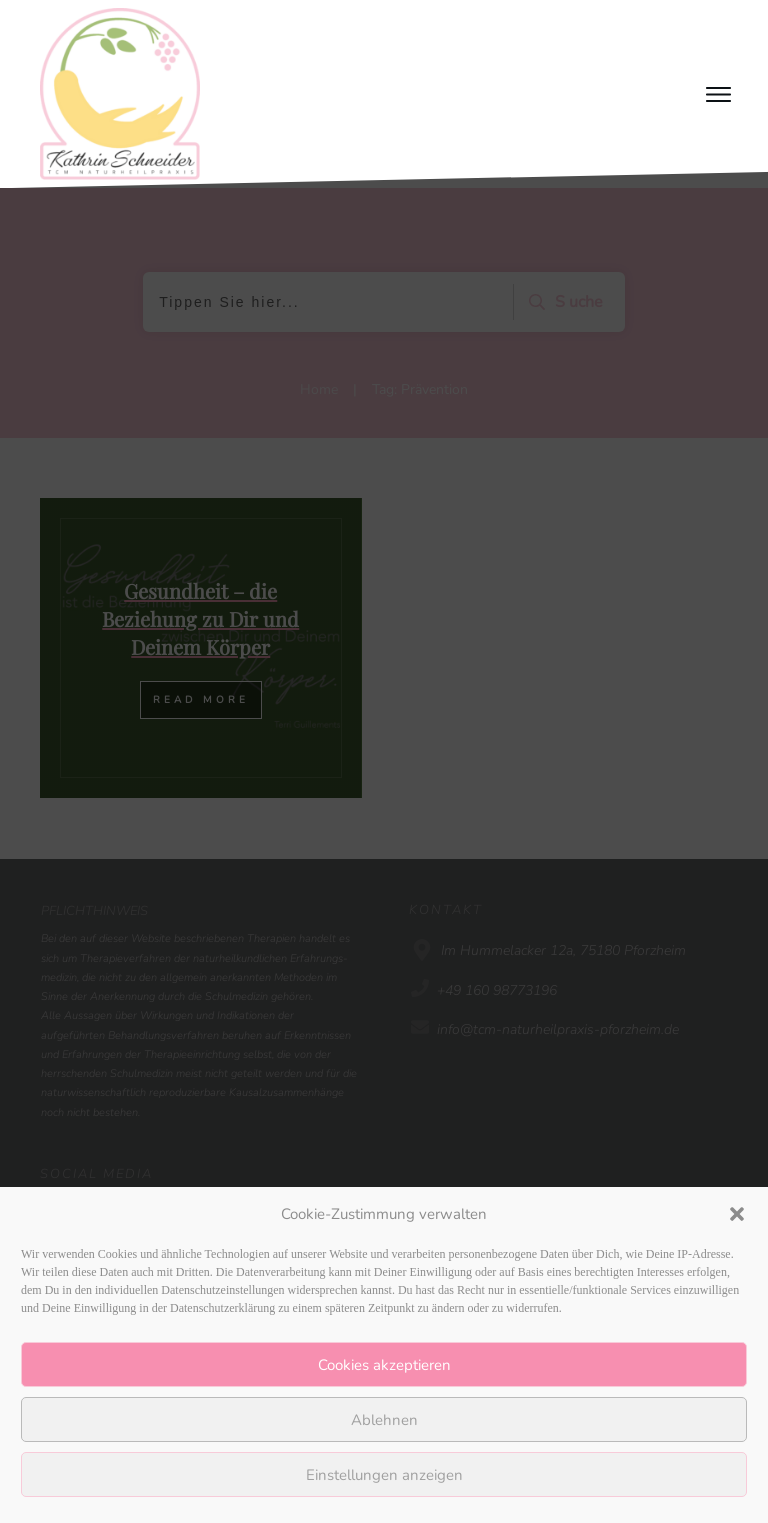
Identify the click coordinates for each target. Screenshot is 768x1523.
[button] (737, 1214)
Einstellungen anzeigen (384, 1475)
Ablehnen (384, 1420)
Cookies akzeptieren (384, 1365)
